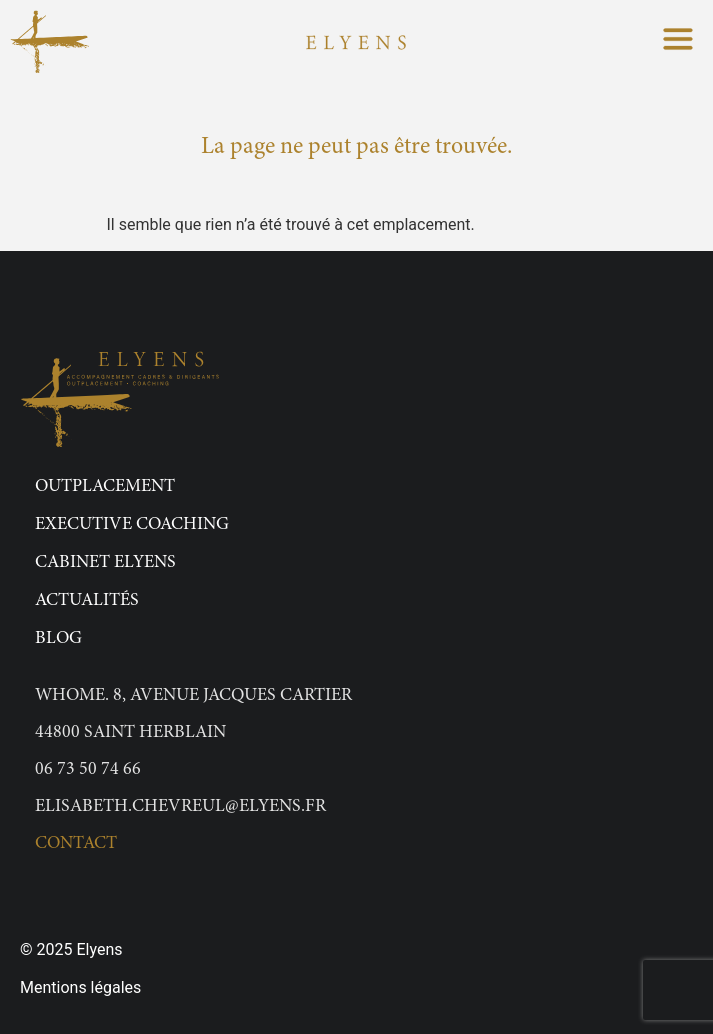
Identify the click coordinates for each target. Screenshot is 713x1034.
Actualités (87, 601)
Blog (58, 639)
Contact (76, 844)
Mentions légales (80, 987)
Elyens (99, 949)
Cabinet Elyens (105, 563)
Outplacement (105, 487)
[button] (678, 42)
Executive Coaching (132, 525)
